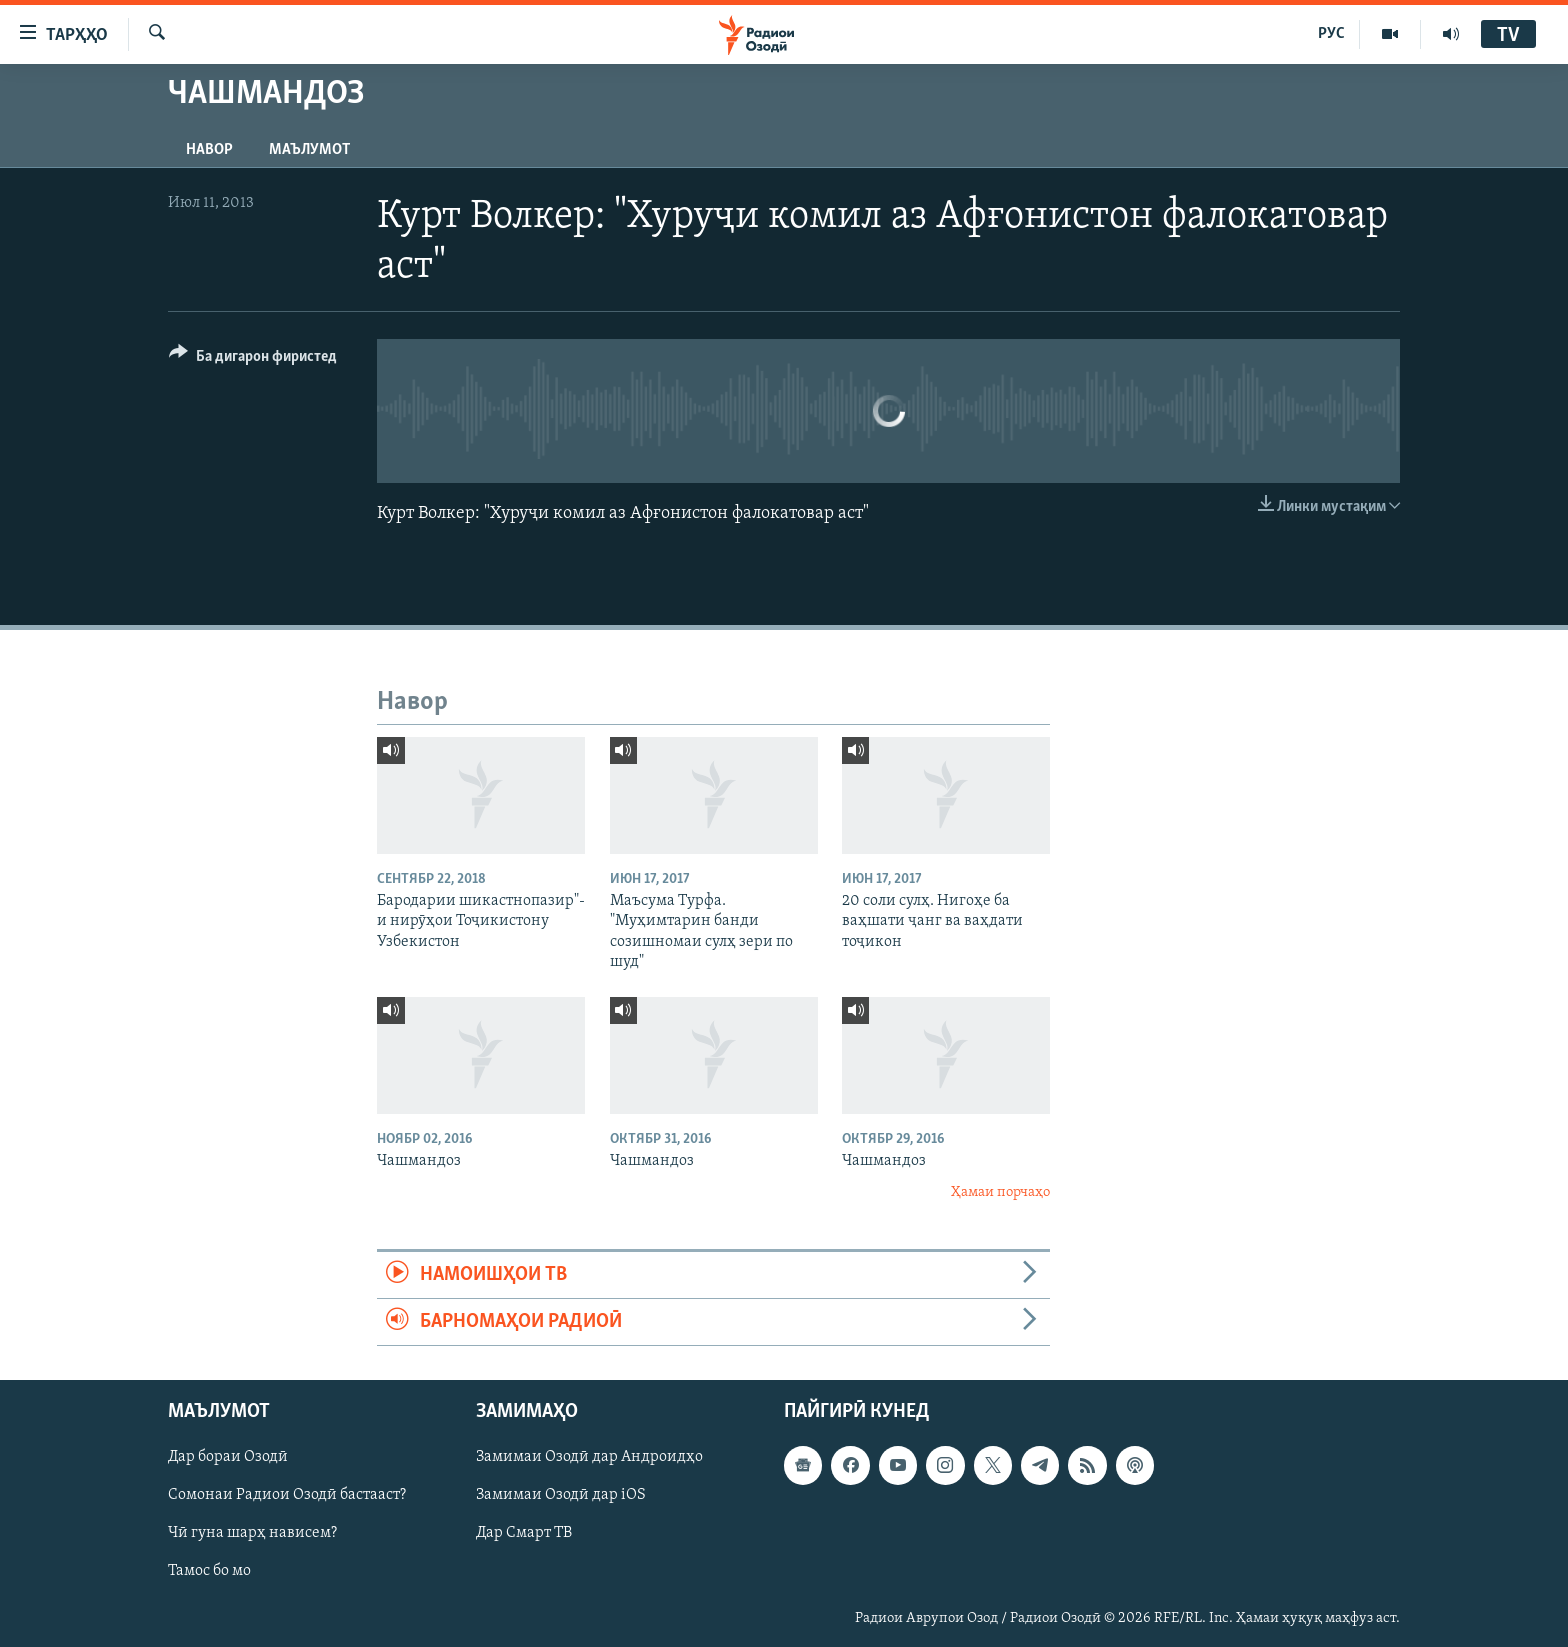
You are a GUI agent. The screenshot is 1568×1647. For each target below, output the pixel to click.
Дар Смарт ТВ (524, 1534)
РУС (1331, 34)
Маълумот (309, 150)
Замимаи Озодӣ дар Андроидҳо (589, 1458)
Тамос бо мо (209, 1572)
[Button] (253, 359)
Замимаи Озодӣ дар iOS (561, 1496)
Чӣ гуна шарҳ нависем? (252, 1534)
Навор (209, 150)
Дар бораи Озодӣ (228, 1458)
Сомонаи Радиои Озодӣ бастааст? (287, 1496)
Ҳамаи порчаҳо (1000, 1192)
